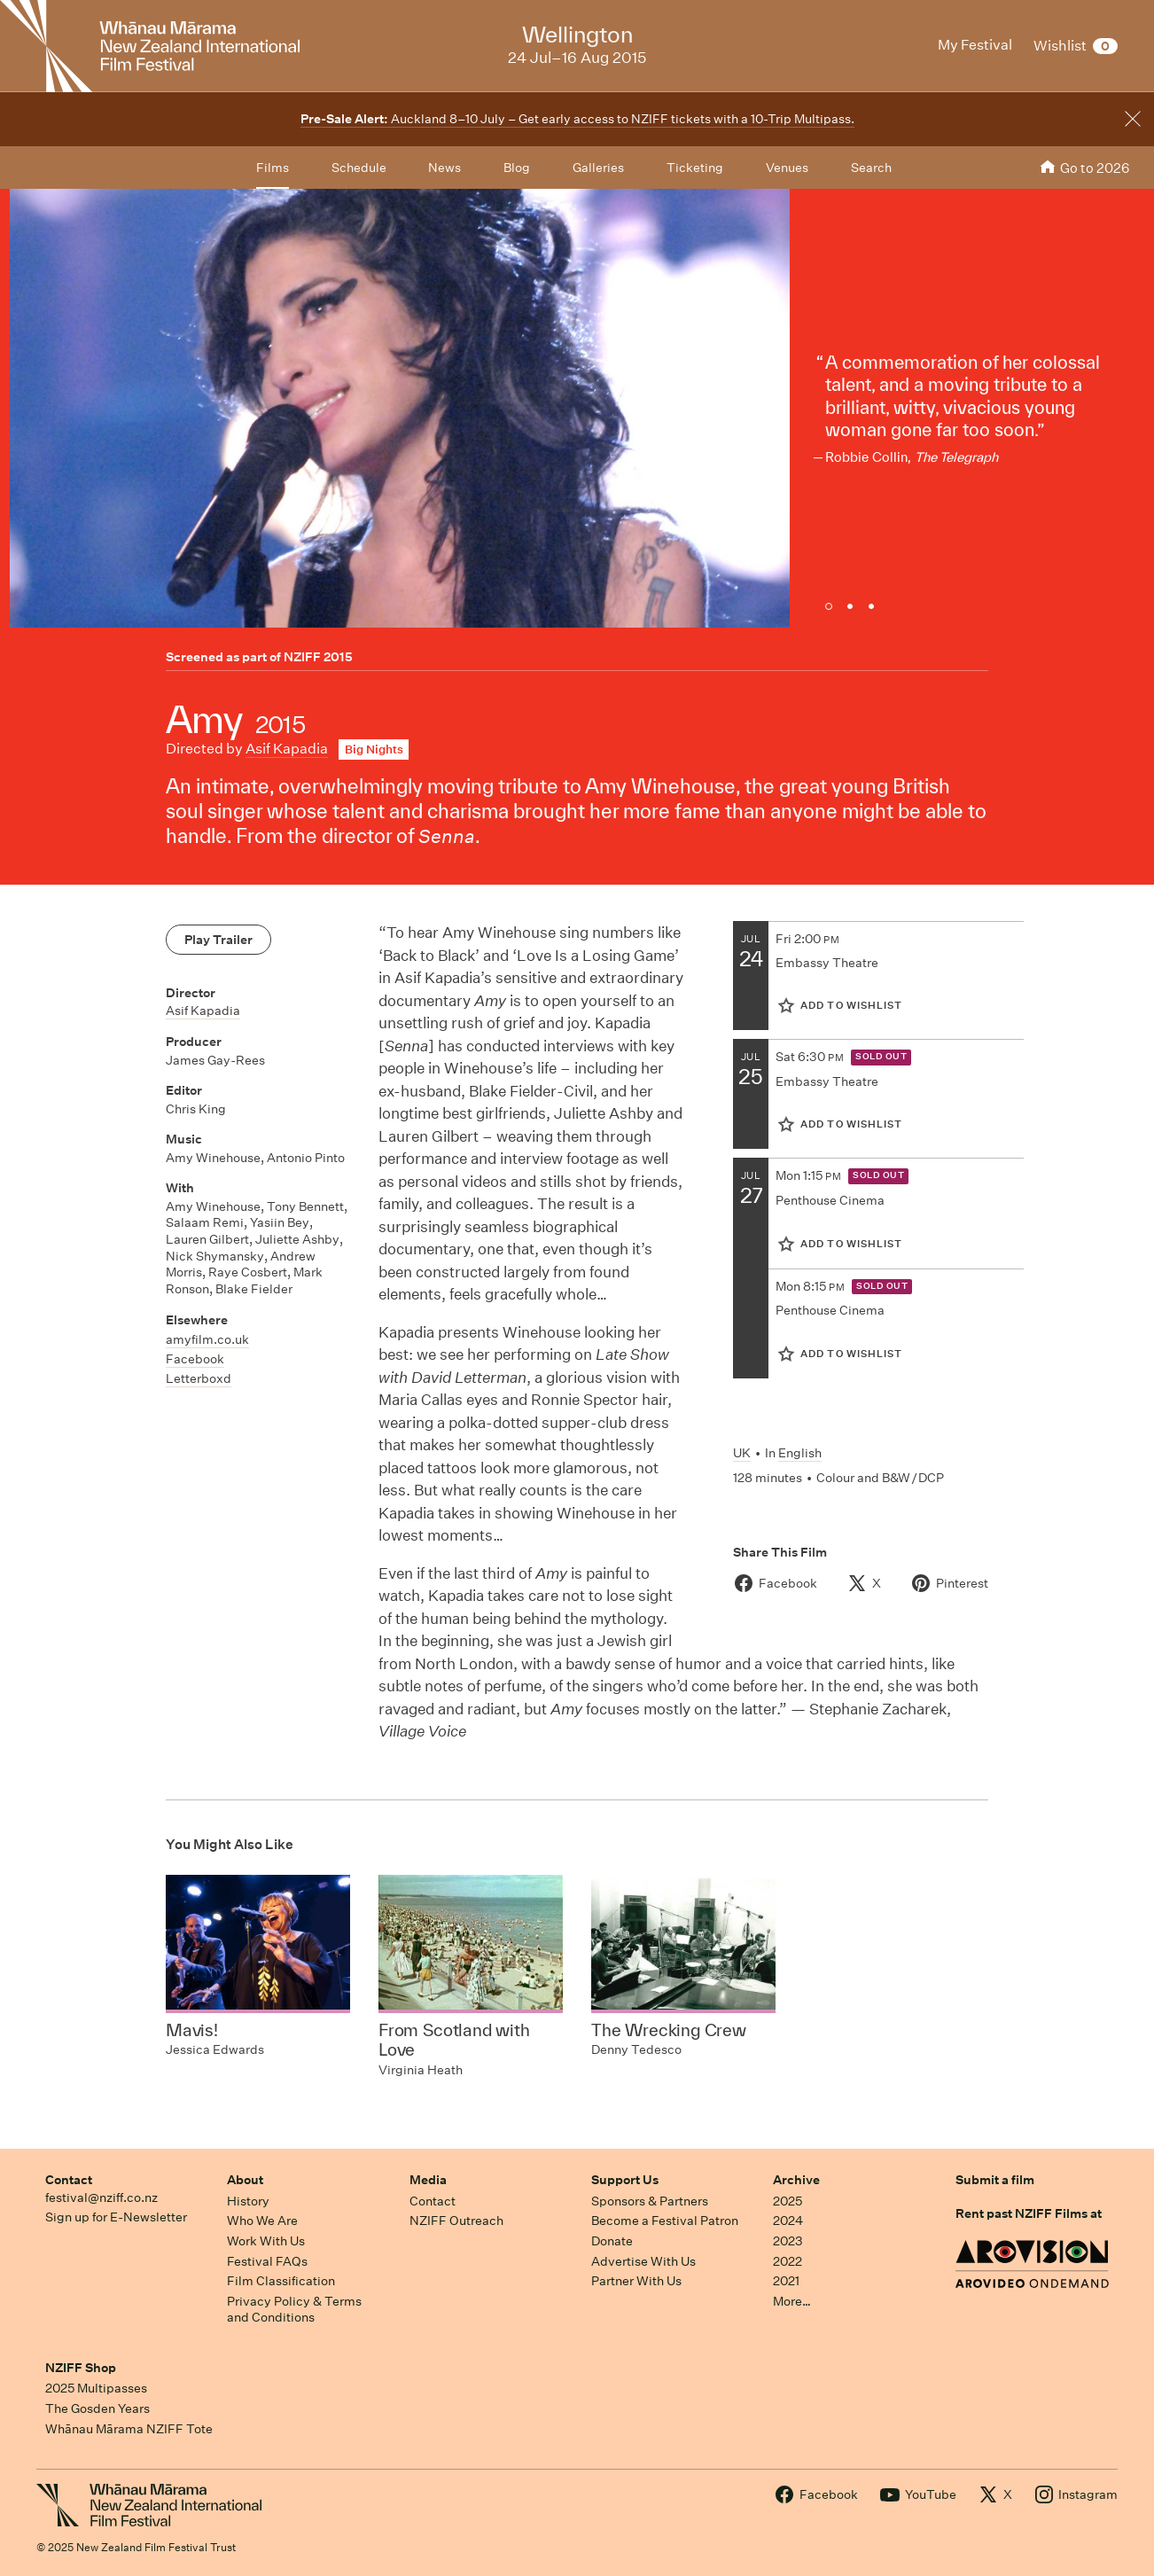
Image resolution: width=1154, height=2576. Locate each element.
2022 (787, 2261)
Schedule (358, 168)
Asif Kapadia (287, 748)
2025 (787, 2201)
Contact (68, 2180)
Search (871, 168)
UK (742, 1453)
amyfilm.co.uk (207, 1339)
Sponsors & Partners (649, 2201)
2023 (788, 2241)
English (800, 1453)
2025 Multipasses (96, 2388)
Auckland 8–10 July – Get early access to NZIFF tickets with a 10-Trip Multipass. (577, 119)
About (245, 2180)
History (248, 2201)
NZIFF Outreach (456, 2221)
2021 (786, 2281)
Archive (796, 2180)
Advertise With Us (643, 2261)
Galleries (598, 168)
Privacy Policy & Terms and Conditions (294, 2309)
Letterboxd (198, 1378)
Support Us (625, 2180)
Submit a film (994, 2180)
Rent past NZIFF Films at (1028, 2213)
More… (792, 2301)
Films (272, 168)
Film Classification (281, 2281)
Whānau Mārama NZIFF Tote (129, 2429)
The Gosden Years (97, 2408)
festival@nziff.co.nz (101, 2197)
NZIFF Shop (80, 2368)
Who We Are (262, 2221)
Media (428, 2180)
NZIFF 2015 (318, 657)
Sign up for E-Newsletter (116, 2217)
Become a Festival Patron (664, 2221)
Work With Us (266, 2241)
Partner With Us (636, 2281)
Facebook (195, 1359)
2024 (788, 2221)
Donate (612, 2241)
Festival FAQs (267, 2261)
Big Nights (374, 749)
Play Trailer (218, 940)
